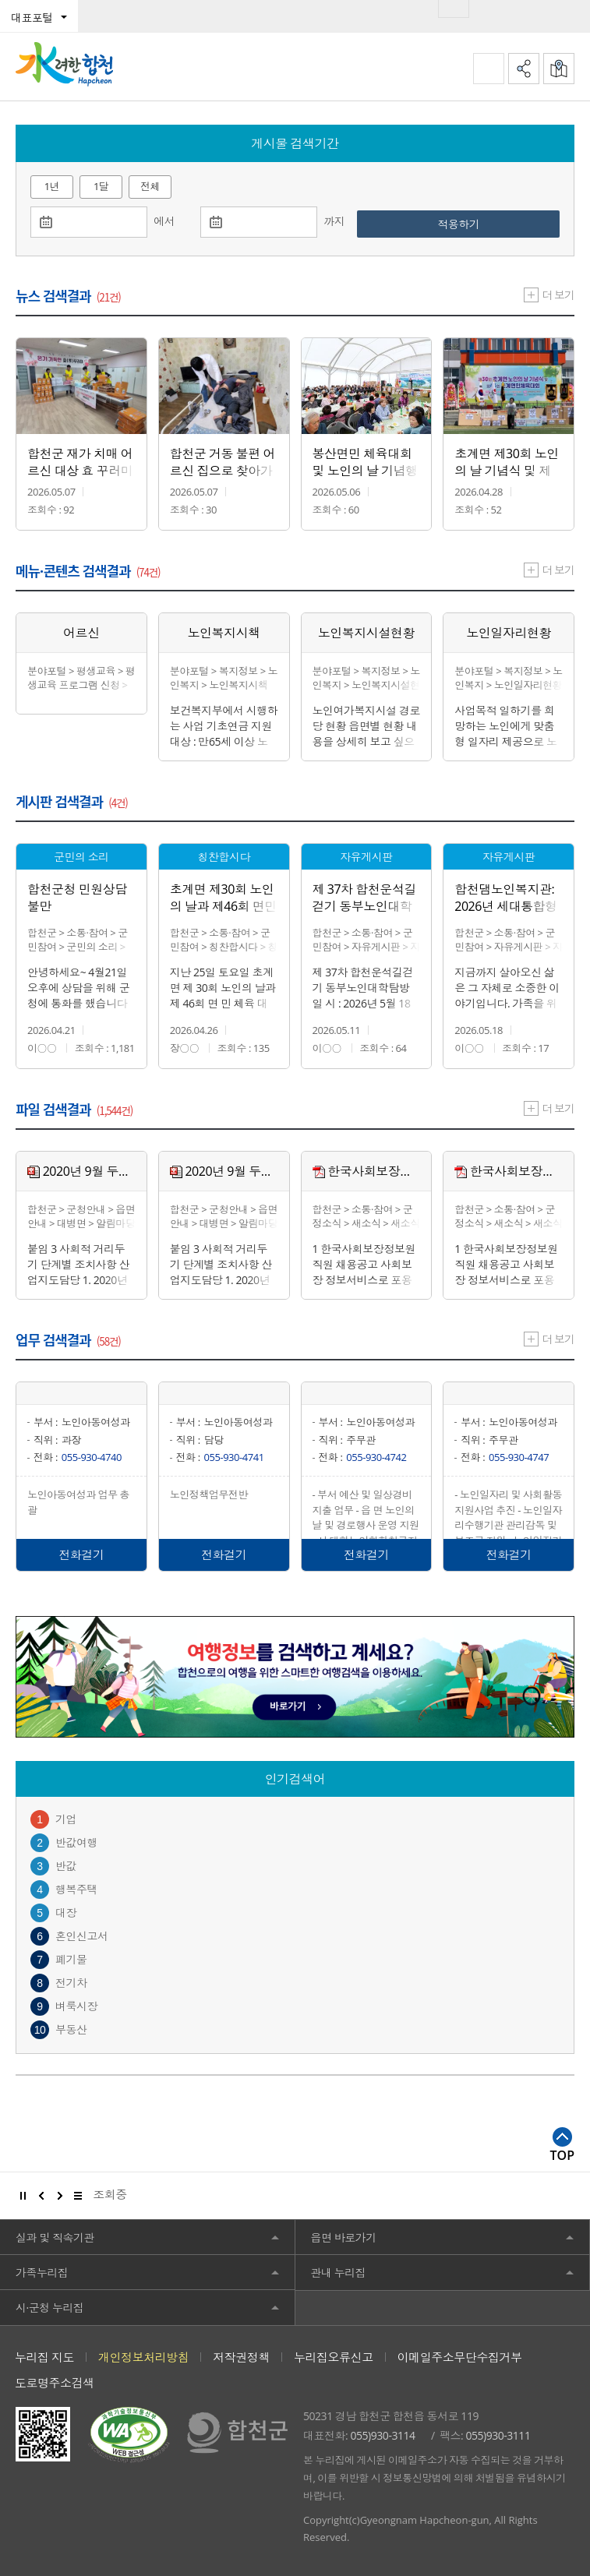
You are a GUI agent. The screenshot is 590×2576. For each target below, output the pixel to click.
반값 (65, 1865)
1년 (52, 186)
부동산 (71, 2029)
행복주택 (76, 1889)
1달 (101, 186)
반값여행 (76, 1842)
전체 (150, 186)
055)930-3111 (497, 2435)
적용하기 (486, 224)
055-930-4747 (519, 1457)
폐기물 (71, 1959)
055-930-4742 (376, 1457)
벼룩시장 (76, 2006)
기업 (65, 1819)
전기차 (71, 1982)
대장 (65, 1912)
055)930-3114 (383, 2435)
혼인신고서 (81, 1935)
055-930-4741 (234, 1457)
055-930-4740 (92, 1457)
